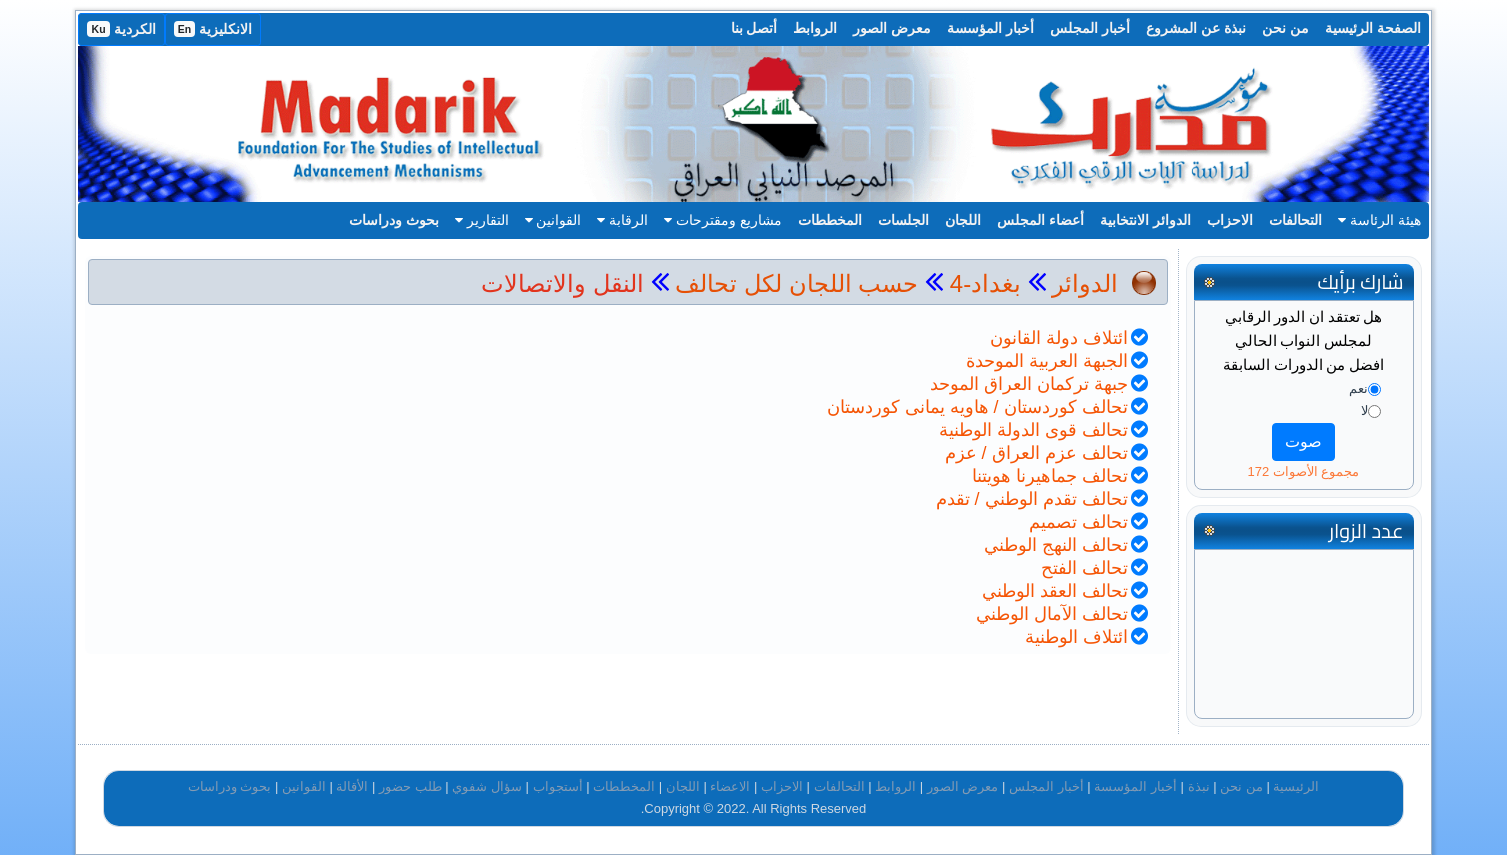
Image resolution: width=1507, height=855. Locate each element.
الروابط (815, 28)
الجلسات (903, 220)
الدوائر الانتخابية (1145, 220)
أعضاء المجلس (1040, 220)
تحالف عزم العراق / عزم (1036, 453)
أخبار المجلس (1090, 28)
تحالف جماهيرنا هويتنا (1050, 476)
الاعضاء (730, 786)
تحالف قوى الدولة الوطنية (1033, 430)
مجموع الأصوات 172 (1303, 471)
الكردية (121, 29)
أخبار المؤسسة (990, 28)
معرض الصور (892, 28)
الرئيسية (1296, 786)
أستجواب (558, 786)
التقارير (482, 220)
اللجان (963, 220)
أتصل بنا (754, 28)
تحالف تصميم (1078, 522)
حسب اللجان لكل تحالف (796, 283)
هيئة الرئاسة (1379, 220)
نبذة (1199, 786)
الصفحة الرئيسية (1373, 28)
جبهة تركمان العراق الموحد (1029, 384)
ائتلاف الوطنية (1076, 637)
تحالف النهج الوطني (1056, 545)
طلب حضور (410, 786)
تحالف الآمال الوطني (1052, 614)
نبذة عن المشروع (1196, 28)
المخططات (830, 220)
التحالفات (1295, 220)
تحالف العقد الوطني (1055, 591)
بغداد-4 (982, 283)
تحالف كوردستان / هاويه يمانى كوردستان (977, 407)
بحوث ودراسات (394, 220)
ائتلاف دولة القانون (1059, 338)
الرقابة (622, 220)
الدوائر (1085, 283)
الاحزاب (1230, 220)
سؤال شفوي (487, 786)
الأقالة (352, 786)
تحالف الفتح (1084, 568)
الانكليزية (213, 29)
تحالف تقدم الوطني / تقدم (1032, 499)
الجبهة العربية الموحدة (1047, 361)
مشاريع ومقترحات (723, 220)
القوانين (553, 220)
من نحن (1285, 28)
